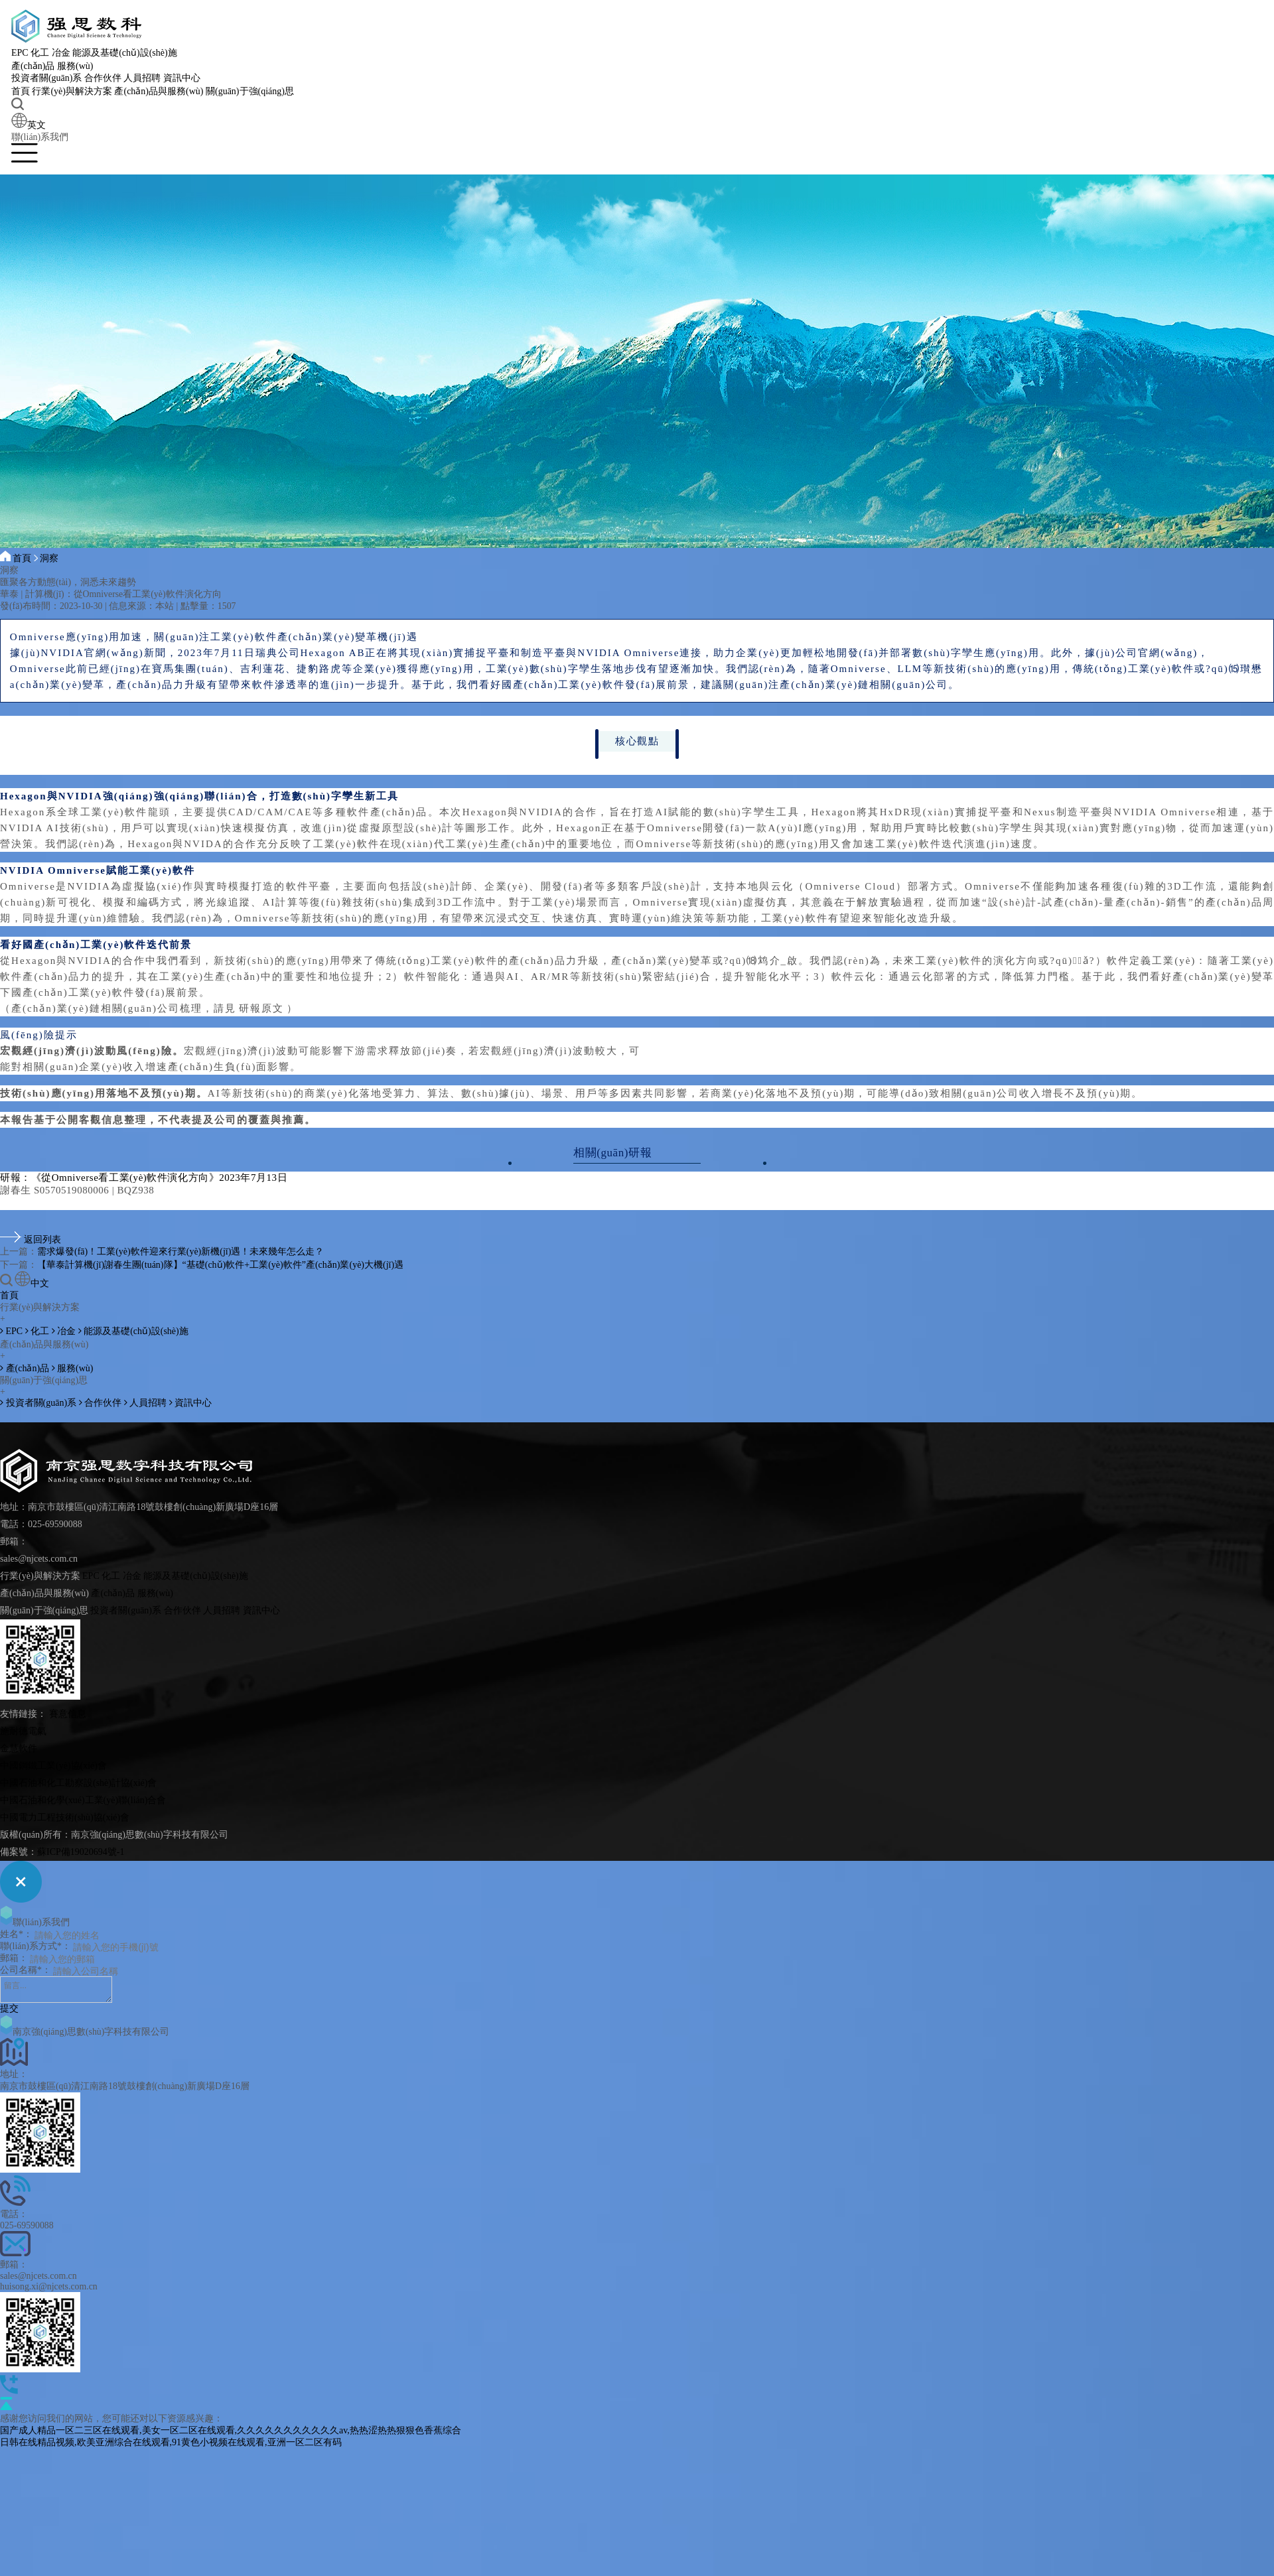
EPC (22, 53)
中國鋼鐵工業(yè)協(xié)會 (53, 1766)
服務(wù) (77, 67)
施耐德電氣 (23, 1731)
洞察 (49, 558)
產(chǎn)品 (35, 67)
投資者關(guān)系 (48, 79)
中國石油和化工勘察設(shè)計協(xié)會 (78, 1783)
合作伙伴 (104, 79)
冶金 (63, 53)
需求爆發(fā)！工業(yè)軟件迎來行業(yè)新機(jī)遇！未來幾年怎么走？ (180, 1251)
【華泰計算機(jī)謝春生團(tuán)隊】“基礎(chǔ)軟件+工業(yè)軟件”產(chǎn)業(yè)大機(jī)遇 (220, 1265)
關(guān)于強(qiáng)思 (252, 92)
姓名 (9, 1934)
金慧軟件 (18, 1748)
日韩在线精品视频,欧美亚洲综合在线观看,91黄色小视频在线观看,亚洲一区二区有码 (171, 2442)
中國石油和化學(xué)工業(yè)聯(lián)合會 (83, 1800)
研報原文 (261, 1008)
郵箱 (9, 1958)
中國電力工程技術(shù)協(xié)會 (64, 1817)
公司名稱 (18, 1970)
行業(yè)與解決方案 (75, 92)
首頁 (22, 92)
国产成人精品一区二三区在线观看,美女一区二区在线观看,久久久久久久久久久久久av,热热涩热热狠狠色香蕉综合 (230, 2430)
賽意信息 (67, 1714)
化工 (42, 53)
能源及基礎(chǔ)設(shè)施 (126, 53)
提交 (9, 2008)
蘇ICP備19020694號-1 (80, 1852)
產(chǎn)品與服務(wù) (161, 92)
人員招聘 (144, 79)
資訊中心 (183, 79)
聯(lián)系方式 (28, 1946)
